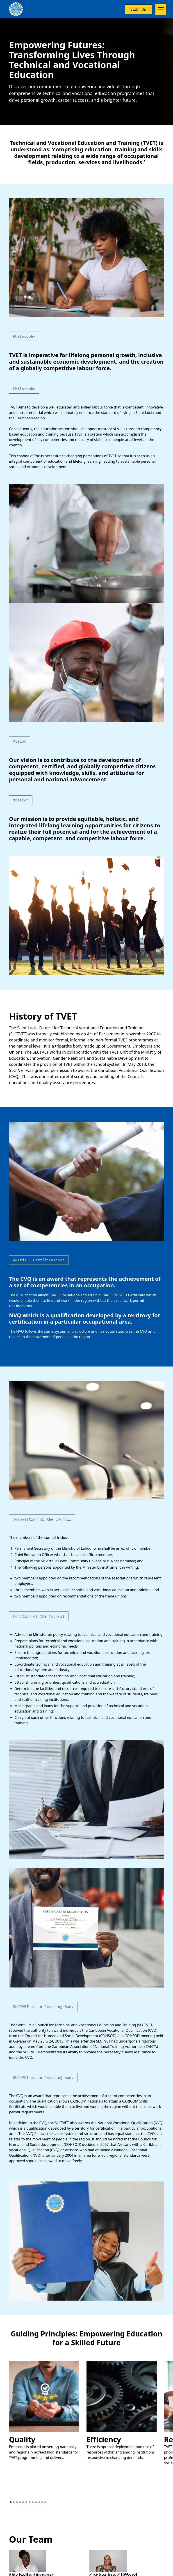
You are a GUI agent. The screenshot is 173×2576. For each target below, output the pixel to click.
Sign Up (138, 9)
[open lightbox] (44, 2410)
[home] (16, 9)
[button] (159, 9)
